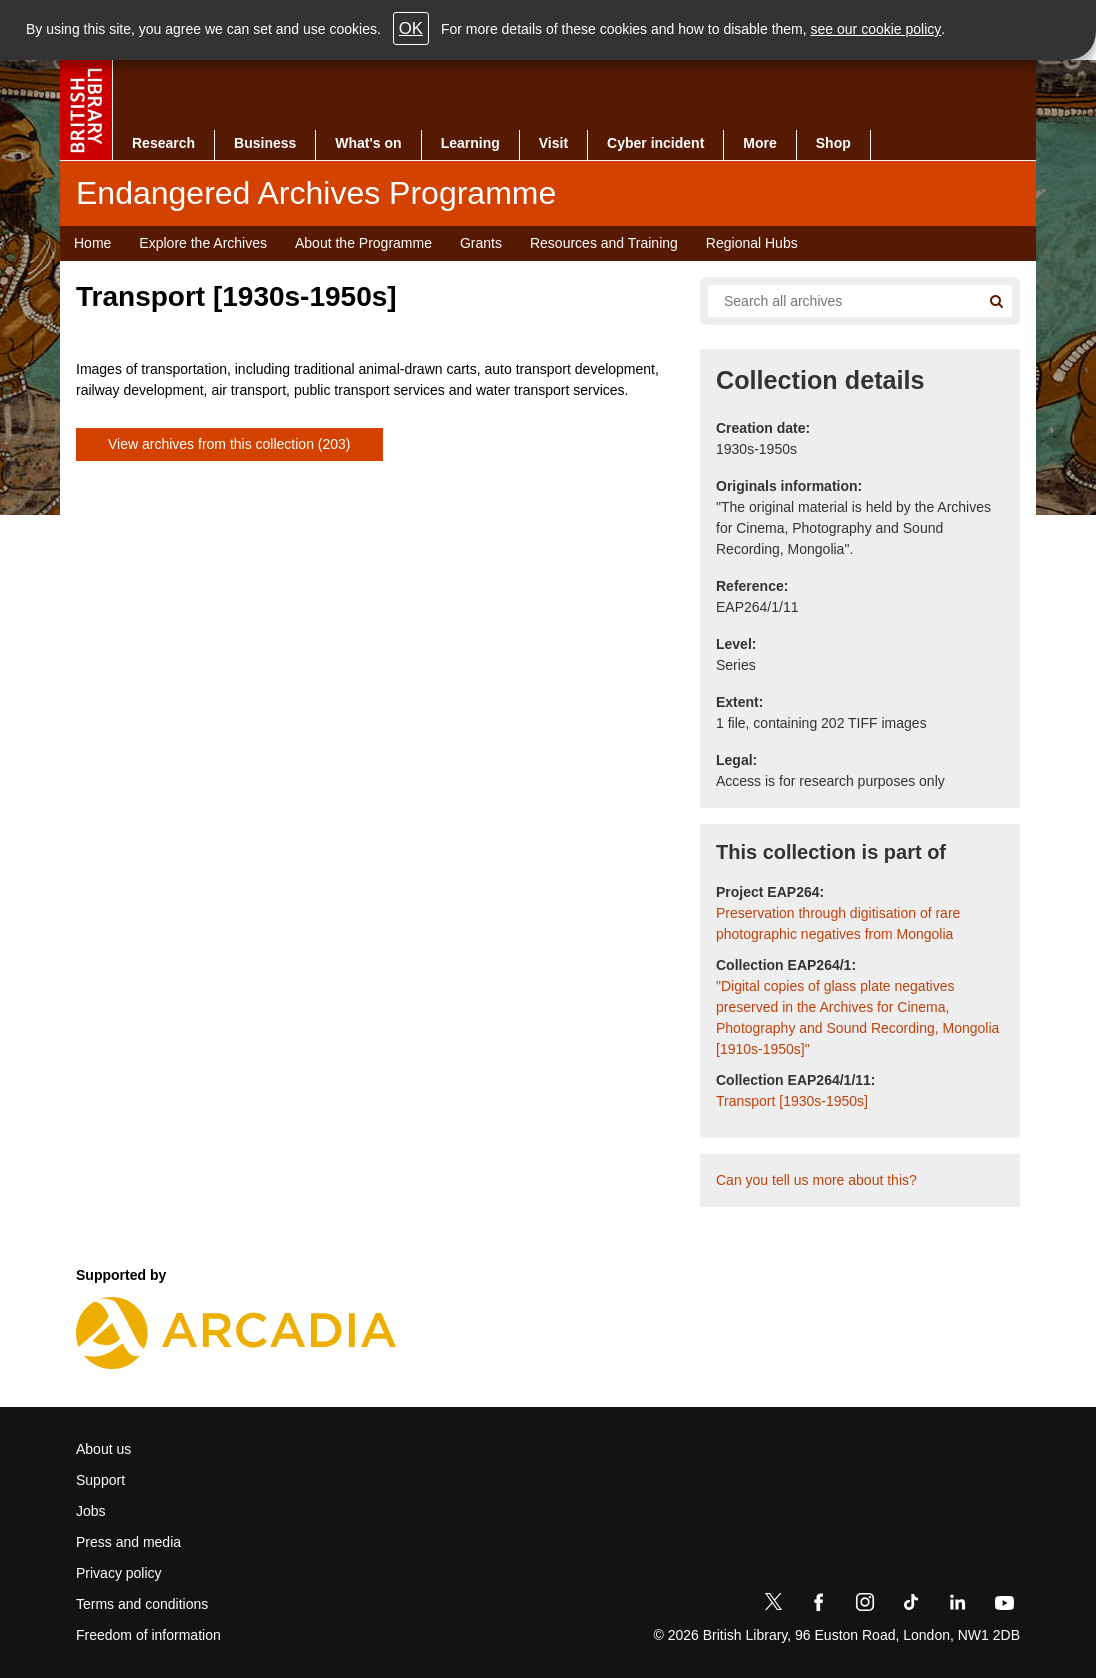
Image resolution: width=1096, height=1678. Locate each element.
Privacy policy (119, 1573)
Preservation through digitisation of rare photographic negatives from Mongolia (838, 923)
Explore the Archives (203, 243)
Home (92, 243)
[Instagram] (865, 1606)
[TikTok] (911, 1606)
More (759, 143)
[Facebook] (819, 1606)
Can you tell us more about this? (816, 1180)
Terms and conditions (142, 1604)
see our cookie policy (876, 29)
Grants (481, 243)
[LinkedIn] (957, 1606)
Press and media (128, 1542)
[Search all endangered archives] (836, 301)
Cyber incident (655, 143)
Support (100, 1480)
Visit (553, 143)
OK (411, 28)
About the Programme (363, 243)
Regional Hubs (752, 243)
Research (163, 143)
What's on (368, 143)
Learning (470, 143)
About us (103, 1449)
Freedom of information (148, 1635)
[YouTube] (1004, 1606)
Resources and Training (604, 243)
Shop (833, 143)
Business (265, 143)
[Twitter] (773, 1606)
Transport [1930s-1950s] (792, 1101)
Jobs (91, 1511)
